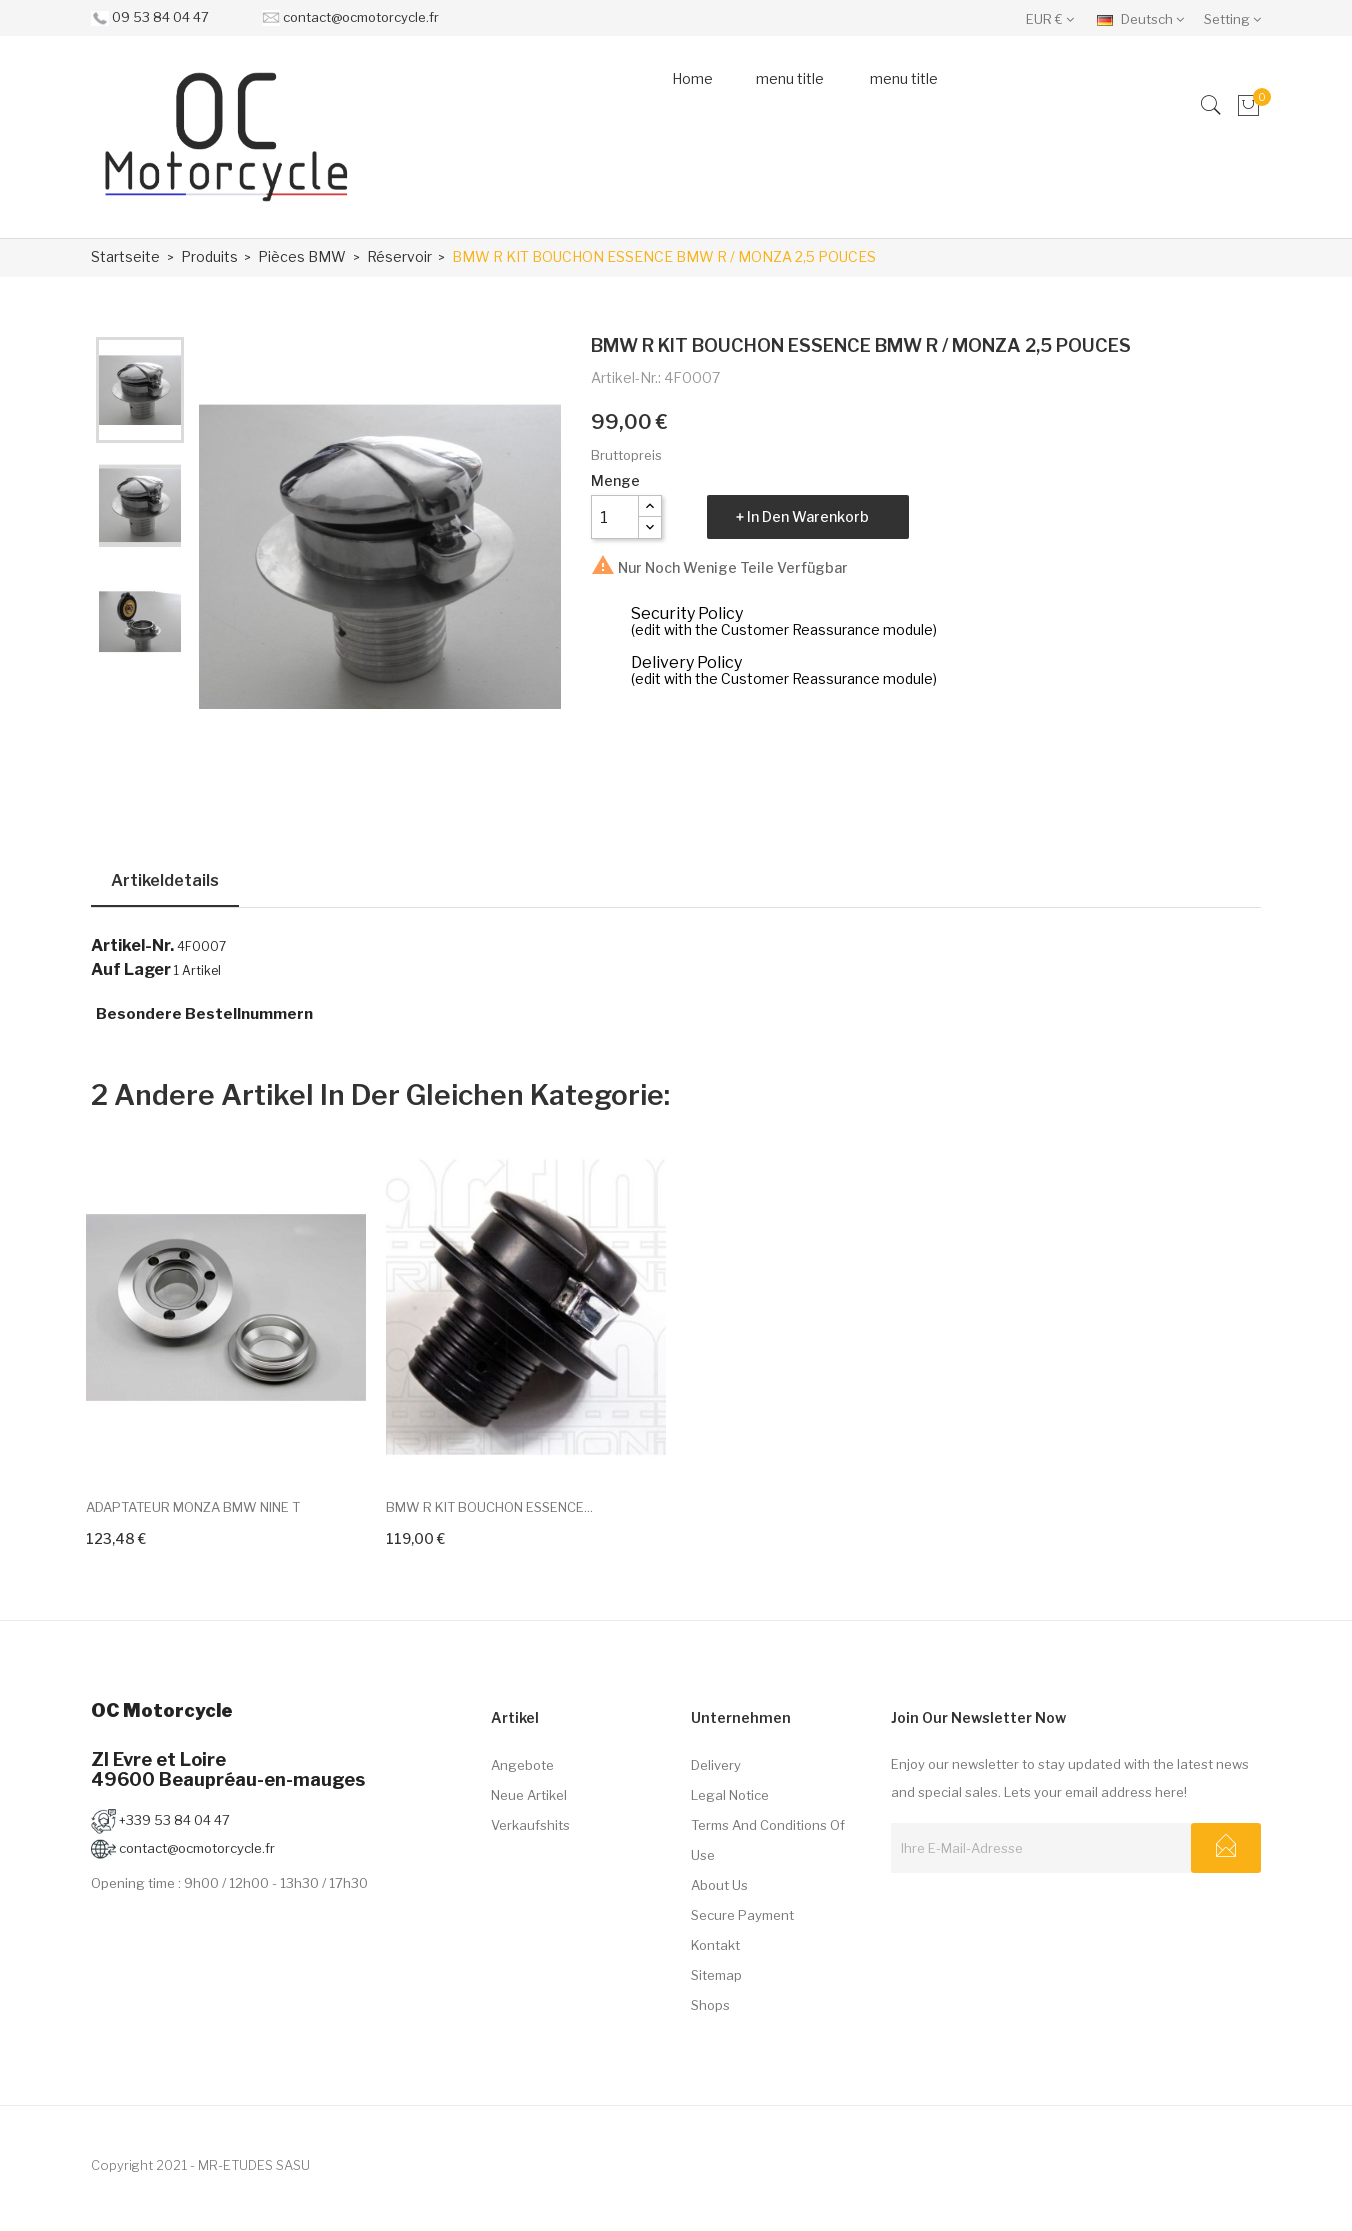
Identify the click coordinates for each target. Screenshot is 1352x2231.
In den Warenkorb (808, 516)
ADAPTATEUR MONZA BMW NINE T (193, 1507)
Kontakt (715, 1945)
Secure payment (742, 1915)
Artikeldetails (165, 880)
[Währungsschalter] (1055, 18)
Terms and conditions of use (768, 1840)
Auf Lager (131, 970)
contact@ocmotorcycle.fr (361, 17)
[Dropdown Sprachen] (1145, 18)
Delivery (716, 1765)
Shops (710, 2005)
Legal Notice (730, 1795)
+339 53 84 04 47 (160, 1820)
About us (719, 1885)
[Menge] (615, 517)
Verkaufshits (530, 1825)
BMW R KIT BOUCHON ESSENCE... (489, 1507)
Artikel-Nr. (132, 946)
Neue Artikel (529, 1795)
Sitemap (716, 1975)
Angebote (522, 1765)
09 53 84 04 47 (160, 17)
